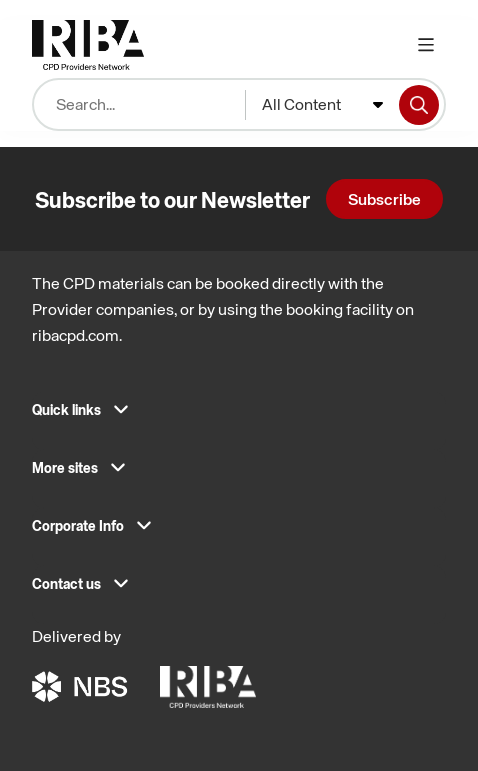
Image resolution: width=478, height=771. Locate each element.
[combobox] (322, 105)
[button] (239, 416)
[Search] (419, 105)
